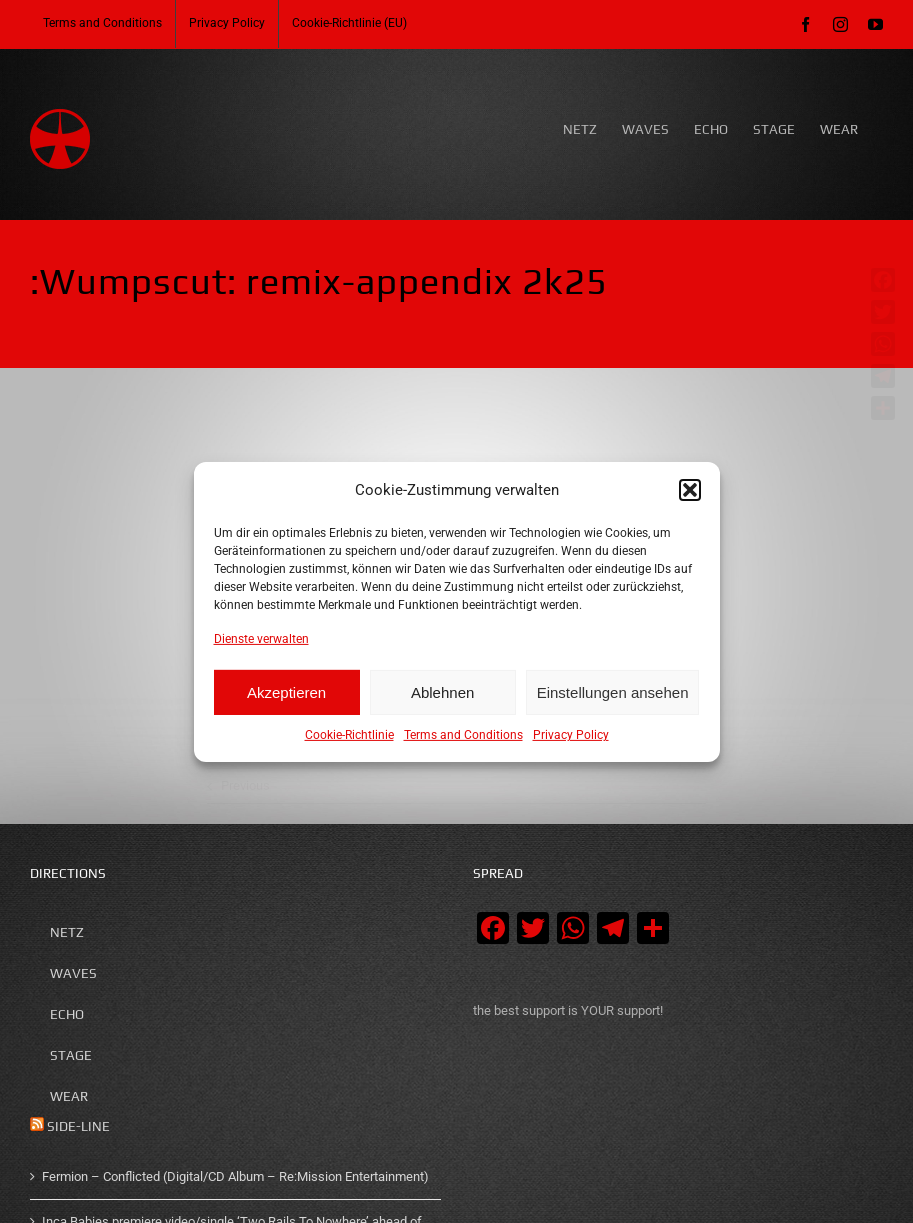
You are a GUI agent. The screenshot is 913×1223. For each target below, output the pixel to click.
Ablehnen (442, 692)
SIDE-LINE (78, 1126)
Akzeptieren (286, 692)
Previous (245, 785)
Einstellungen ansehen (613, 692)
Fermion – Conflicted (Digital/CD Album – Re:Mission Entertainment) (235, 1176)
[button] (690, 490)
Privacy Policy (571, 735)
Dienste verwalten (261, 638)
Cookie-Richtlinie (349, 735)
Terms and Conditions (463, 735)
